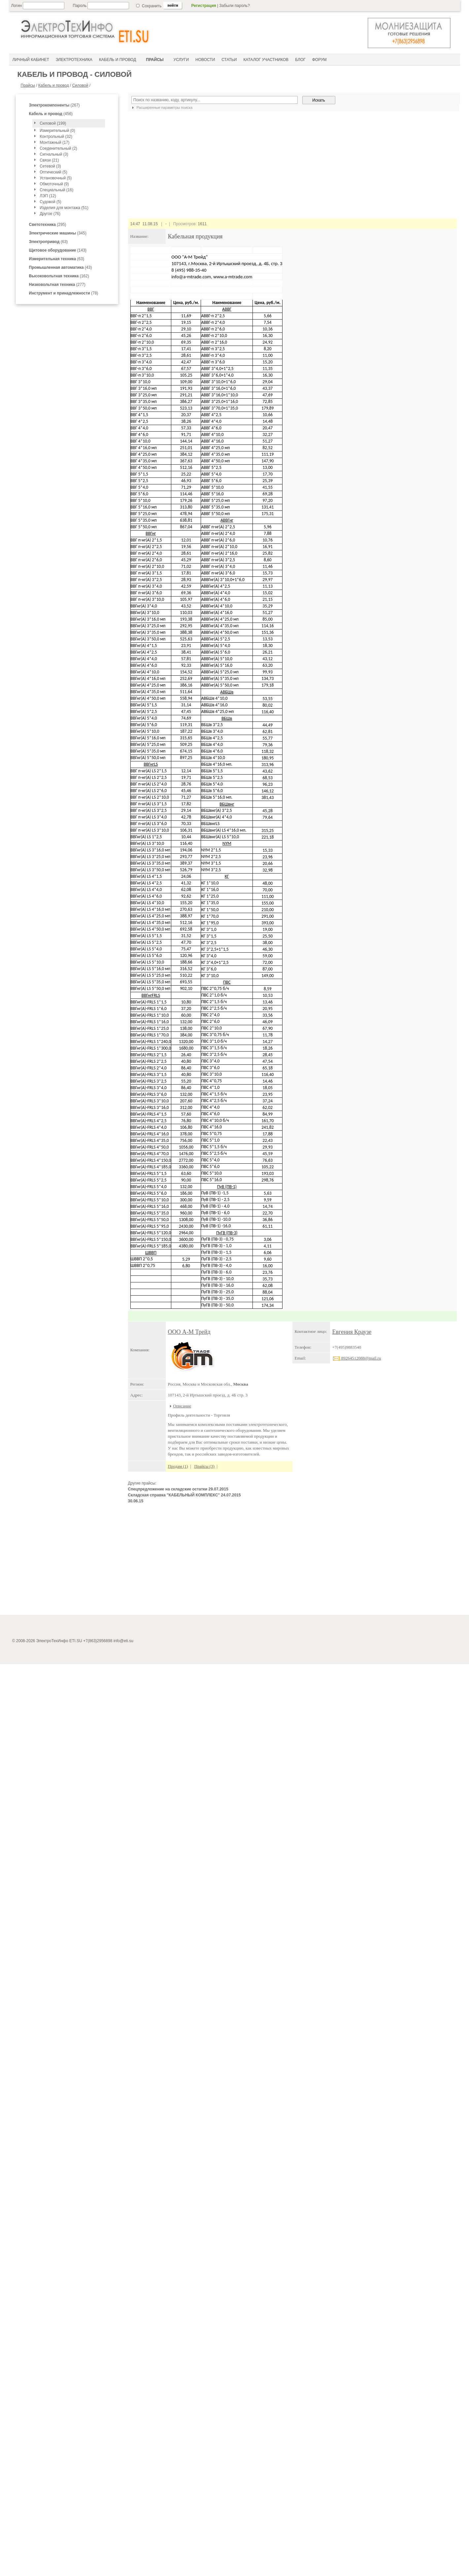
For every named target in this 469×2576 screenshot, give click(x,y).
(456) (51, 113)
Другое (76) (50, 213)
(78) (63, 293)
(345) (57, 233)
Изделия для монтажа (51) (64, 207)
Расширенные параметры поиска (161, 107)
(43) (60, 267)
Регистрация (203, 5)
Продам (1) (178, 1466)
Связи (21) (49, 160)
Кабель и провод (53, 85)
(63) (48, 241)
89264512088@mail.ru (356, 1358)
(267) (54, 105)
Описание (182, 1405)
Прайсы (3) (204, 1466)
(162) (59, 276)
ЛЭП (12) (48, 196)
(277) (57, 284)
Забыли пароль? (234, 5)
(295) (47, 224)
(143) (57, 250)
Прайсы (28, 85)
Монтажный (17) (54, 142)
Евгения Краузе (352, 1332)
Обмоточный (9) (54, 184)
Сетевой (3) (50, 166)
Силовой (80, 85)
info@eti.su (123, 2559)
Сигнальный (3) (54, 154)
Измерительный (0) (57, 130)
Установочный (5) (56, 178)
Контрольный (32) (56, 136)
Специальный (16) (56, 190)
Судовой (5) (50, 201)
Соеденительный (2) (58, 148)
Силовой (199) (53, 123)
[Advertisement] (292, 1562)
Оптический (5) (53, 172)
